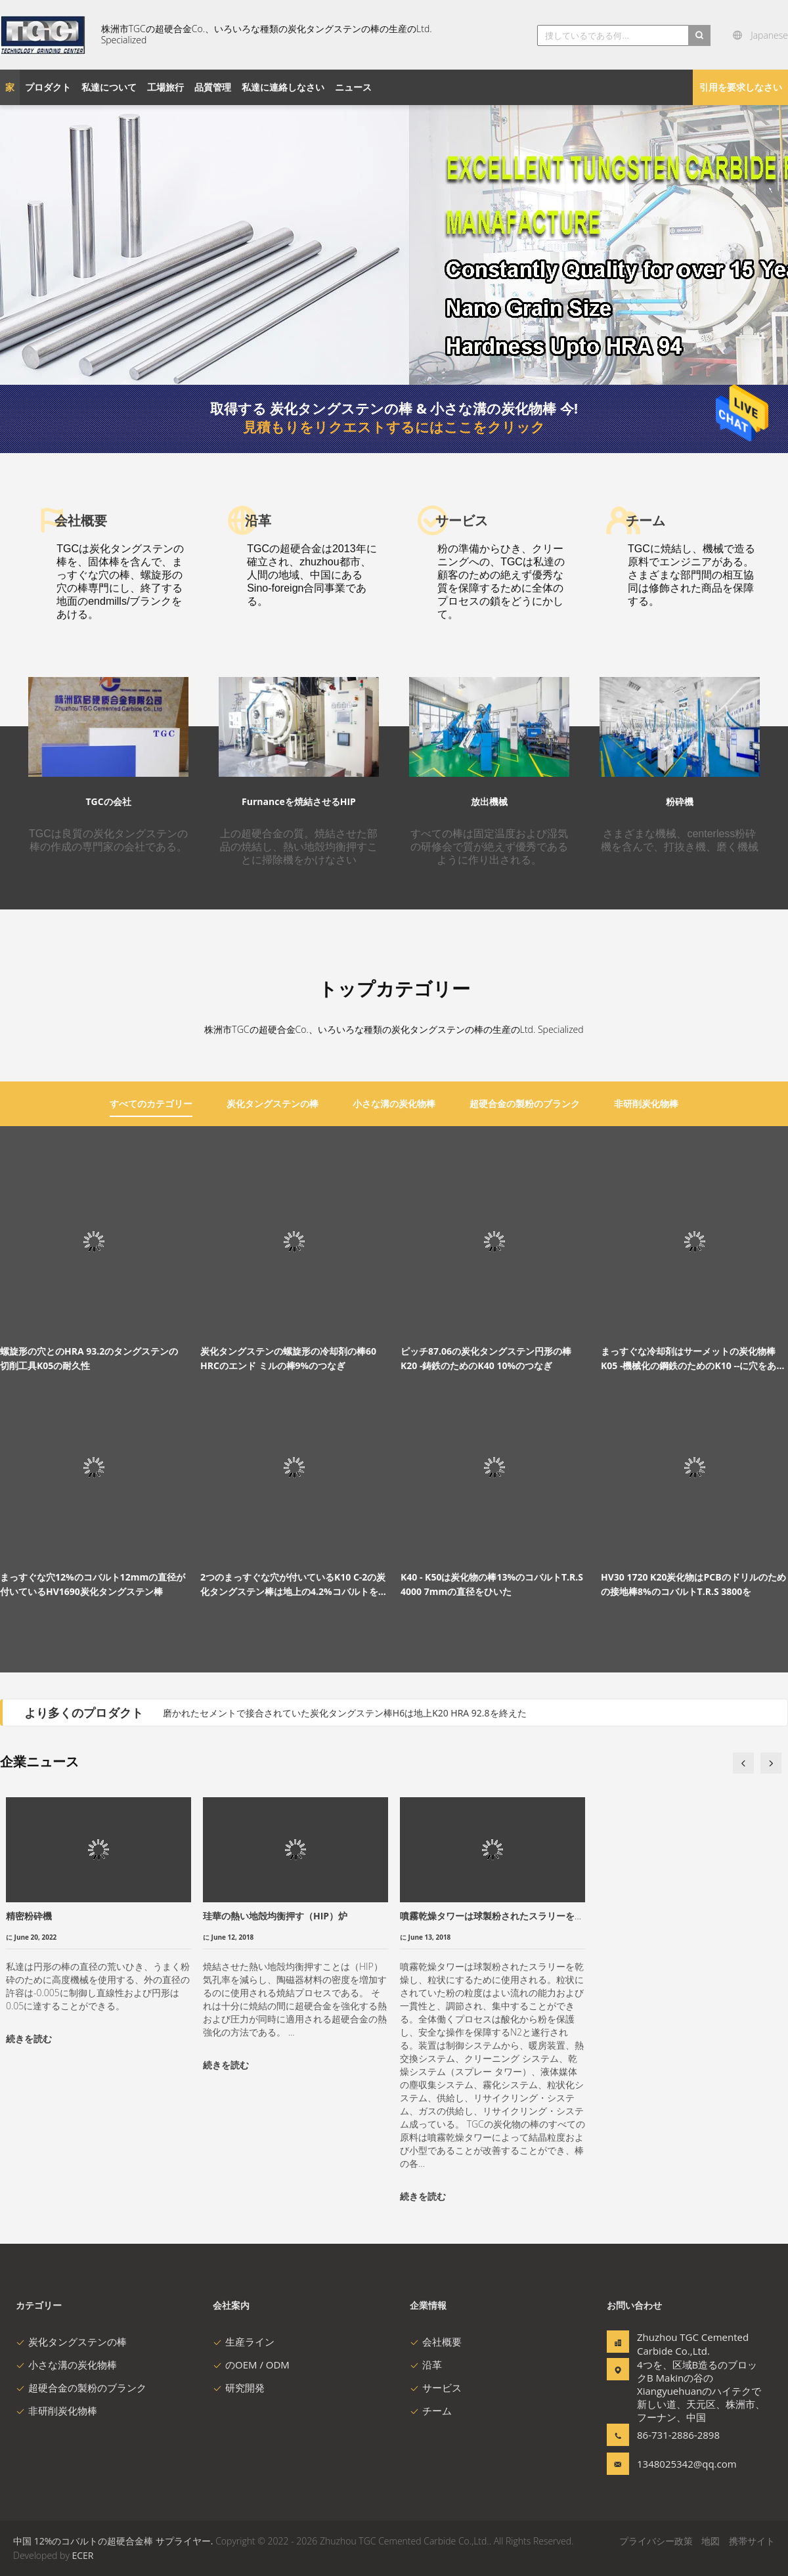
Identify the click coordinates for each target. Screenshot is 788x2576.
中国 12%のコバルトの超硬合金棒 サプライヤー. (114, 2541)
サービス (436, 2387)
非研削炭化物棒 (56, 2410)
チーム (431, 2410)
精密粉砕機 (29, 1916)
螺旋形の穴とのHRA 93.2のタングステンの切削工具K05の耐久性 (89, 1358)
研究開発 (239, 2387)
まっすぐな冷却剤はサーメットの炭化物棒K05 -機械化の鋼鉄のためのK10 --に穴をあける (693, 1359)
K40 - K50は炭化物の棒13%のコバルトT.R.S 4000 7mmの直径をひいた (492, 1584)
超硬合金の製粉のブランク (81, 2387)
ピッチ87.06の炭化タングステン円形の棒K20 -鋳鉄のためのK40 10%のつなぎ (486, 1358)
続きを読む (29, 2038)
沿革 (426, 2364)
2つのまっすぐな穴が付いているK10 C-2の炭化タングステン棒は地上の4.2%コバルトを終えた (293, 1585)
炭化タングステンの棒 (71, 2341)
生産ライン (243, 2341)
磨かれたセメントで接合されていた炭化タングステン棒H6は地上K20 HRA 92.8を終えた (345, 1713)
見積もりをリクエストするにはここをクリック (394, 427)
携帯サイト (752, 2541)
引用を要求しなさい (740, 87)
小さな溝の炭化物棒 (66, 2364)
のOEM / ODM (251, 2364)
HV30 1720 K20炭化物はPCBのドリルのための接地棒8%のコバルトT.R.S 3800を (693, 1584)
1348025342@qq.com (678, 2463)
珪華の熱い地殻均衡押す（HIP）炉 (275, 1916)
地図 (710, 2541)
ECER (82, 2555)
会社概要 (436, 2341)
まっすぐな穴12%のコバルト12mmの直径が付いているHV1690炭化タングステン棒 (92, 1584)
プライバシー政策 (656, 2541)
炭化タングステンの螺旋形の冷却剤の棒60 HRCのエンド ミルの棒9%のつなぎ (288, 1358)
